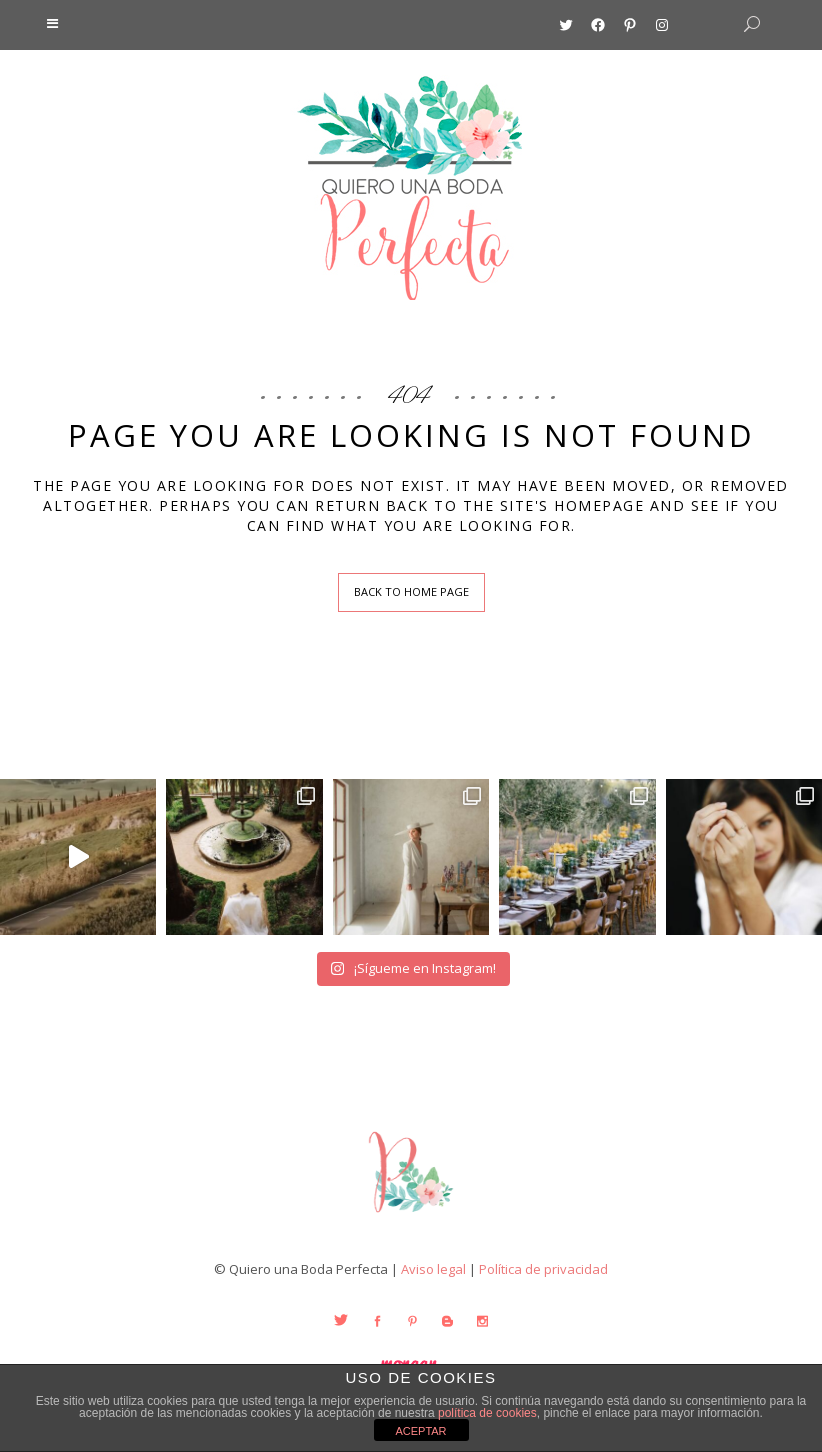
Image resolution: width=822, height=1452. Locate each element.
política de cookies (487, 1413)
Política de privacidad (543, 1269)
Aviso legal (433, 1269)
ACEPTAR (420, 1431)
